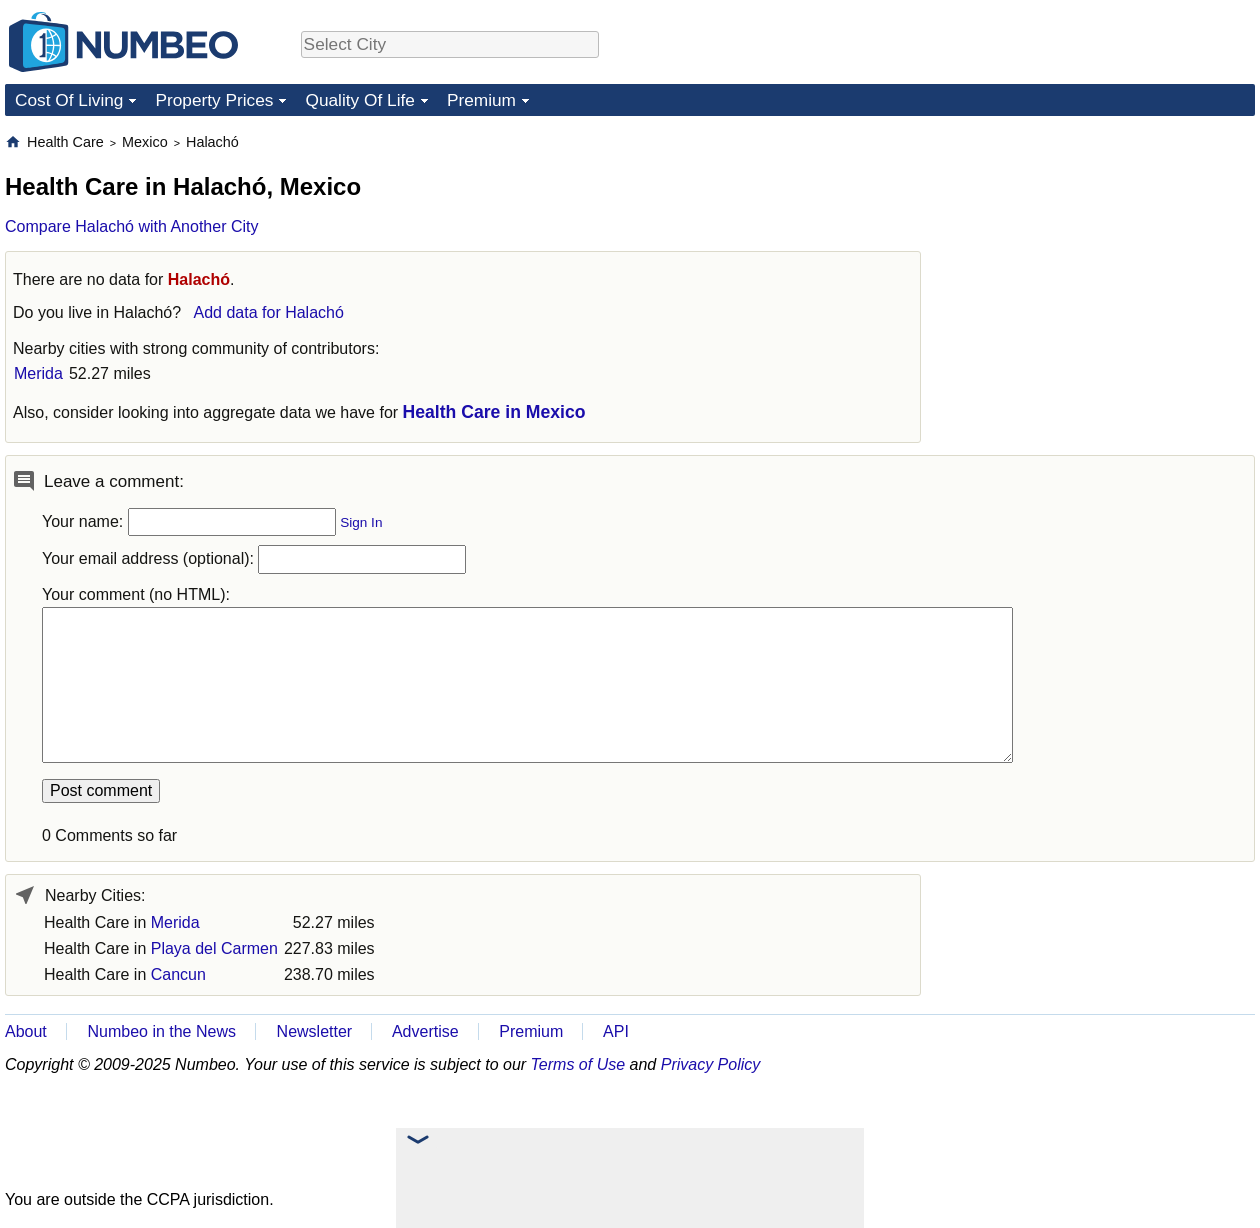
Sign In (361, 522)
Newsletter (315, 1031)
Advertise (425, 1031)
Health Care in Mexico (494, 412)
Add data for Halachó (269, 312)
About (26, 1031)
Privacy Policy (711, 1064)
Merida (38, 373)
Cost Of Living (69, 100)
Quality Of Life (359, 100)
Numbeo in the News (161, 1031)
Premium (481, 100)
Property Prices (214, 100)
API (616, 1031)
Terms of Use (578, 1064)
